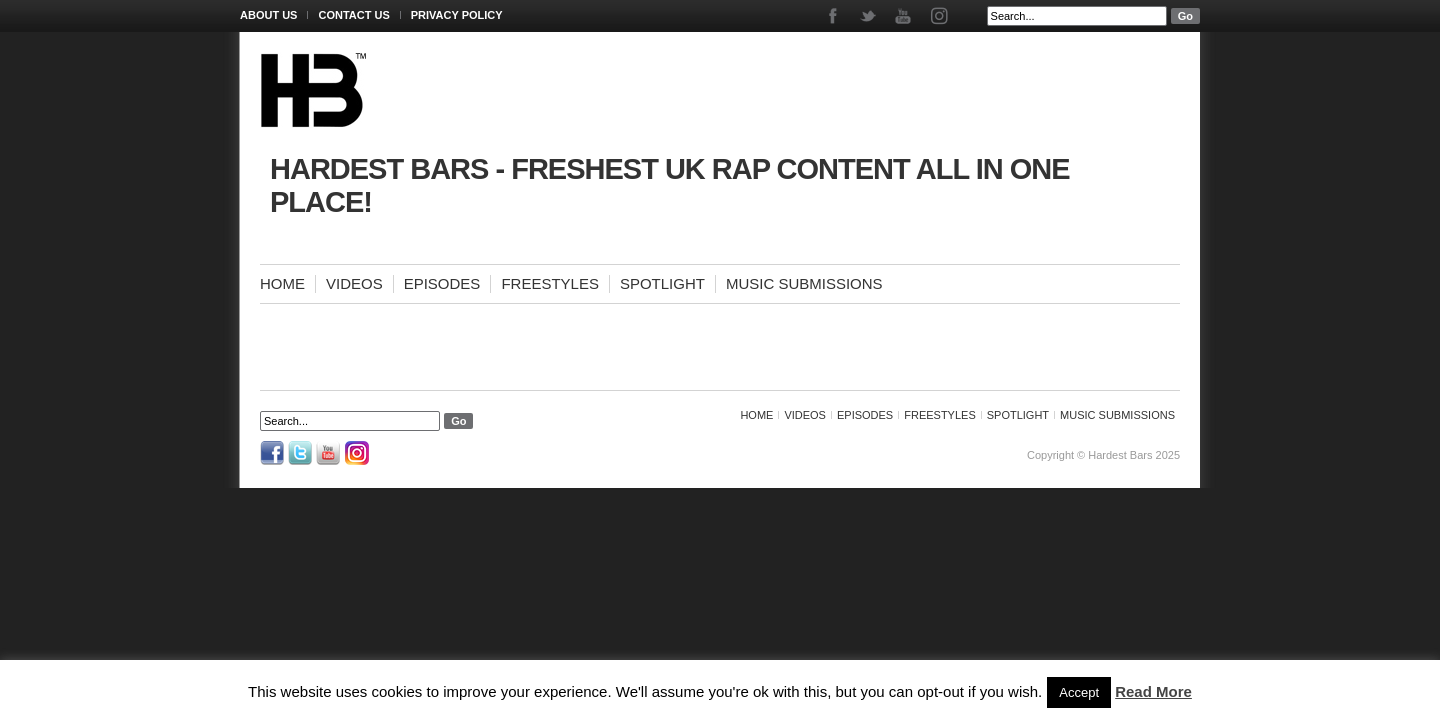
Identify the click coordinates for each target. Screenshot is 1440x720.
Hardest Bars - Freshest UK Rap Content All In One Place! (670, 185)
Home (282, 283)
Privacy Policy (457, 15)
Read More (1153, 691)
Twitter (869, 16)
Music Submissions (804, 283)
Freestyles (550, 283)
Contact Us (353, 15)
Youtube (904, 16)
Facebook (834, 16)
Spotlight (662, 283)
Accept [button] (1079, 692)
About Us (268, 15)
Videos (354, 283)
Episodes (442, 283)
